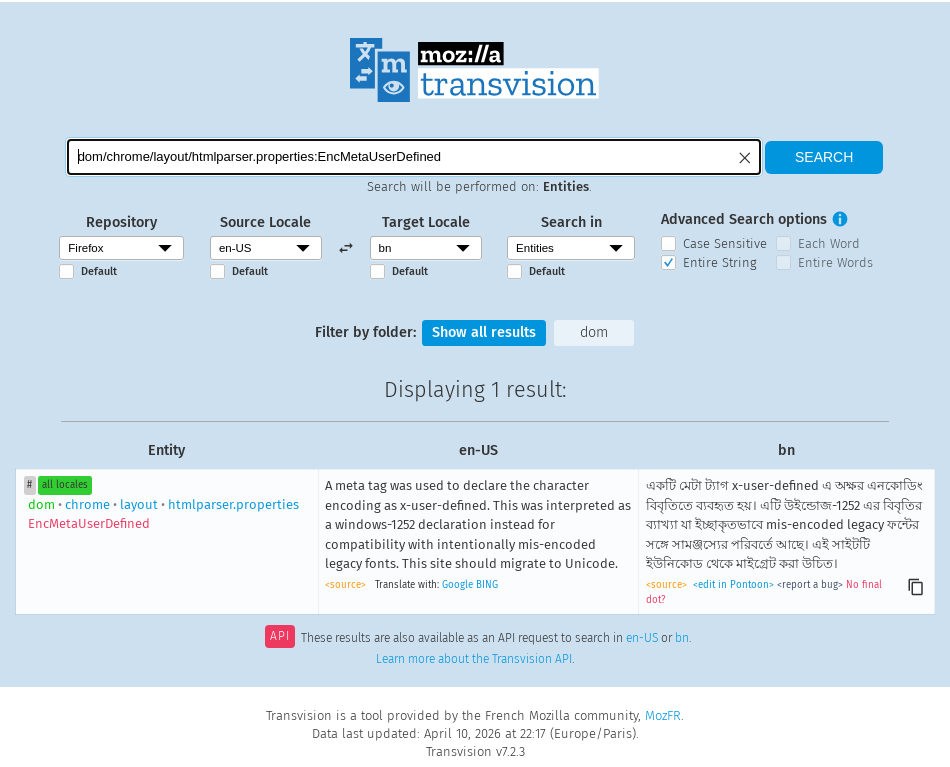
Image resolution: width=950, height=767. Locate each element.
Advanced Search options (744, 219)
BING (487, 585)
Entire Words (835, 262)
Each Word (829, 243)
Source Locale (265, 222)
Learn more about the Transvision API (474, 659)
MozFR (663, 715)
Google (457, 585)
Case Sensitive (725, 243)
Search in (571, 222)
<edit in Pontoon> (733, 585)
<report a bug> (810, 585)
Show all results (484, 332)
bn (682, 638)
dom (594, 332)
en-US (642, 638)
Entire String (720, 262)
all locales (65, 485)
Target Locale (426, 222)
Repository (121, 222)
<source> (345, 585)
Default (99, 271)
